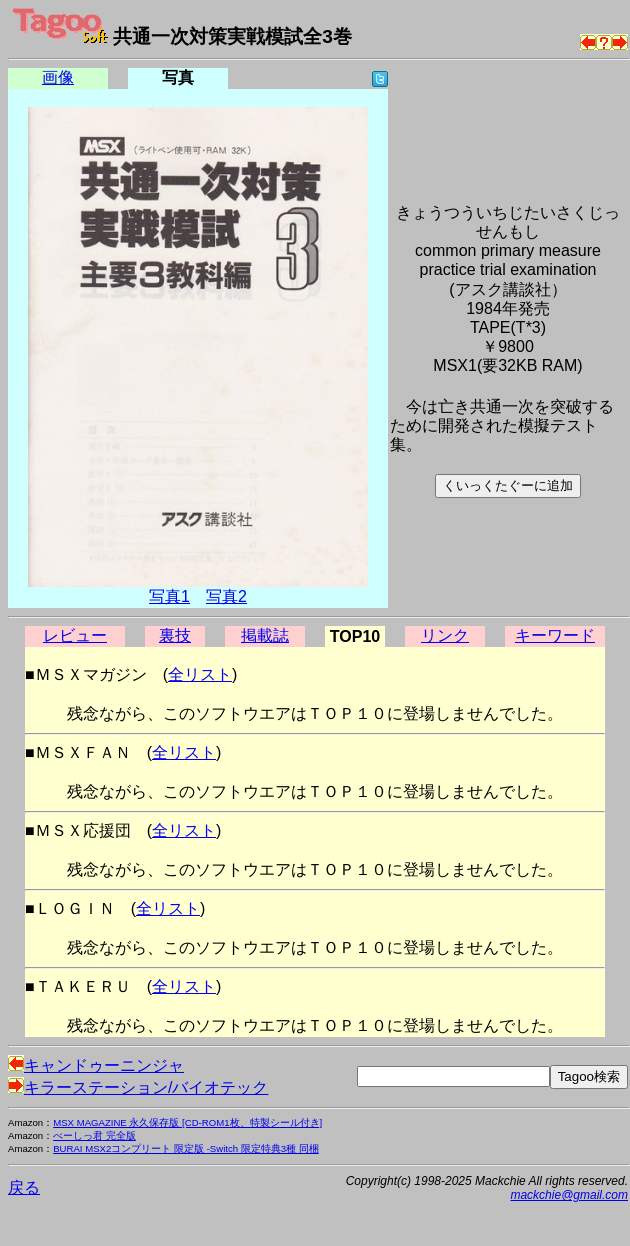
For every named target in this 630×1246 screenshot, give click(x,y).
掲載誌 (265, 635)
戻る (24, 1187)
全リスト (200, 674)
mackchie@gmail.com (569, 1195)
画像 (58, 77)
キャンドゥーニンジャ (96, 1065)
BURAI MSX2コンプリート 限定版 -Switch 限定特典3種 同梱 (186, 1148)
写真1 (169, 596)
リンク (445, 635)
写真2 (226, 596)
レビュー (75, 635)
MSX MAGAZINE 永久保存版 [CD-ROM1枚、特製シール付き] (187, 1122)
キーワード (555, 635)
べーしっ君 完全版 (94, 1135)
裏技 (175, 635)
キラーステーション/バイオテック (138, 1087)
